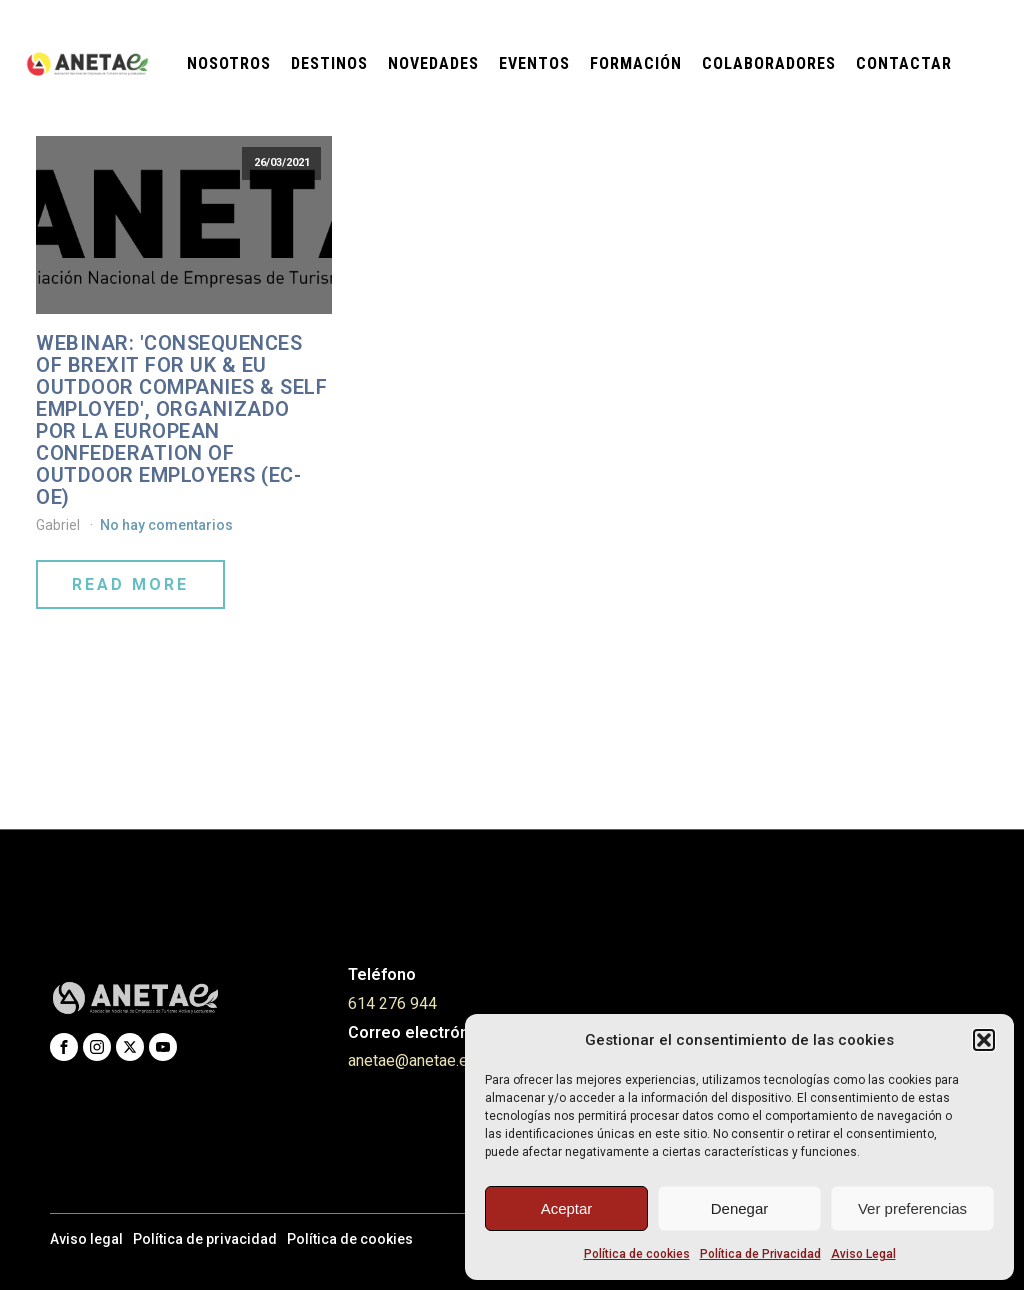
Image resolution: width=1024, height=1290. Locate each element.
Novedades (433, 63)
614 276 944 (392, 1003)
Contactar (904, 63)
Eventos (534, 63)
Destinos (329, 63)
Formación (636, 63)
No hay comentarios (166, 525)
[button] (984, 1040)
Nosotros (229, 63)
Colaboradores (769, 63)
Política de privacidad (205, 1239)
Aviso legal (86, 1239)
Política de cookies (637, 1254)
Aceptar (567, 1208)
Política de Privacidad (760, 1254)
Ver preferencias (912, 1208)
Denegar (740, 1208)
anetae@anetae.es (412, 1060)
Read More (130, 584)
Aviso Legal (863, 1254)
